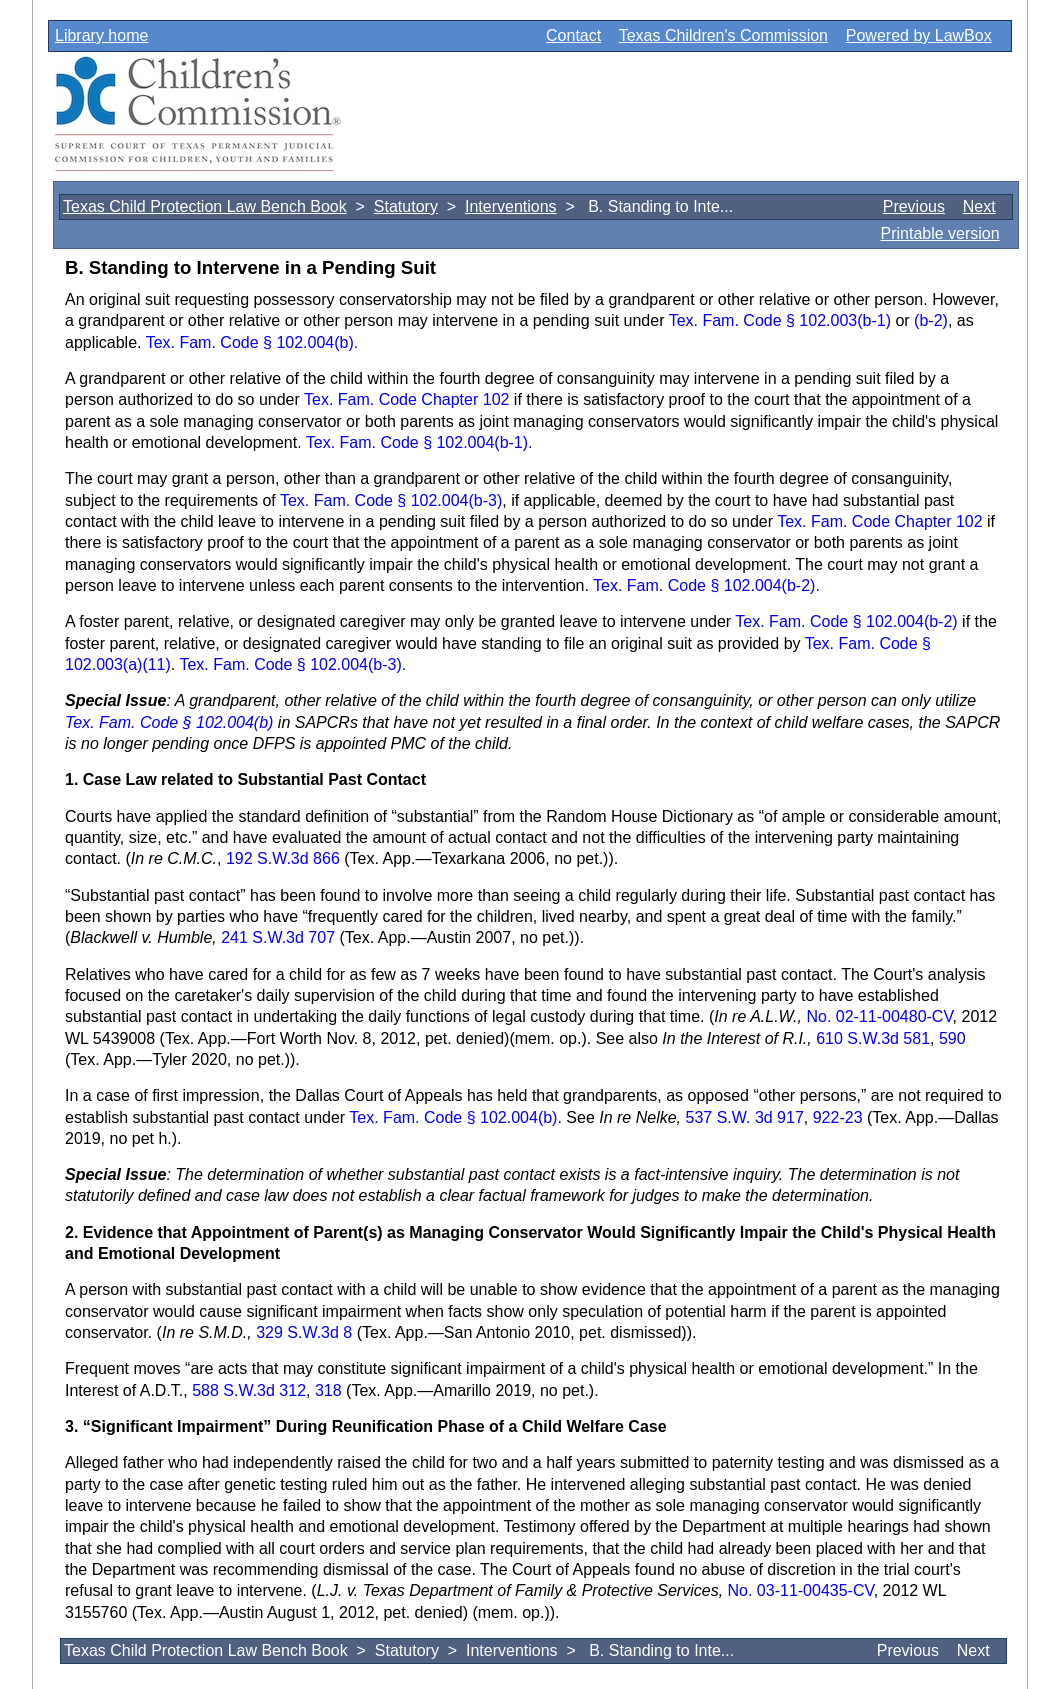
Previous (914, 206)
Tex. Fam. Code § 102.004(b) (169, 722)
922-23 (838, 1117)
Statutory (406, 206)
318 (328, 1390)
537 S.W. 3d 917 (742, 1117)
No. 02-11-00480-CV (879, 1016)
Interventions (511, 206)
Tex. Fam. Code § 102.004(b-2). (706, 585)
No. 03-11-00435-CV (801, 1590)
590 (952, 1038)
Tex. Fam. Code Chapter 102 (406, 399)
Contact (573, 35)
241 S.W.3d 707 (280, 937)
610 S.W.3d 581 (873, 1038)
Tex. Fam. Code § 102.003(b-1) (780, 320)
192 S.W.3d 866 (283, 858)
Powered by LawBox (919, 35)
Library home (101, 35)
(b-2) (931, 320)
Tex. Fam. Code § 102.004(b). (252, 342)
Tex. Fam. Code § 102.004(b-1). (419, 442)
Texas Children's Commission (723, 35)
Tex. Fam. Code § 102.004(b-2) (846, 621)
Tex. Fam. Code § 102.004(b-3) (391, 500)
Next (979, 206)
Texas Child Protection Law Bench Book (205, 206)
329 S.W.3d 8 (306, 1332)
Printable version (939, 233)
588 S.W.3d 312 (249, 1390)
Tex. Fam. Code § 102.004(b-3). (292, 664)
